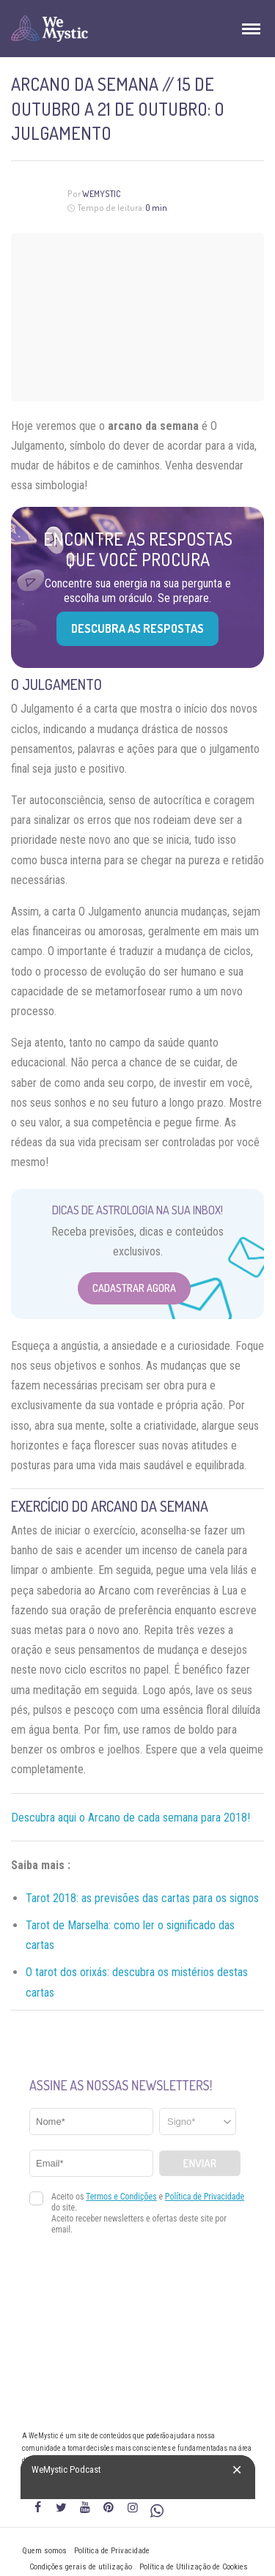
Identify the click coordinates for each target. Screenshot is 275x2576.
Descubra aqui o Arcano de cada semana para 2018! (130, 1818)
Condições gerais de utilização (80, 2567)
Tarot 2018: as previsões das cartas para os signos (142, 1898)
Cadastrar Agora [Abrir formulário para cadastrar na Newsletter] (134, 1288)
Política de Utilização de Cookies (193, 2567)
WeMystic (101, 193)
